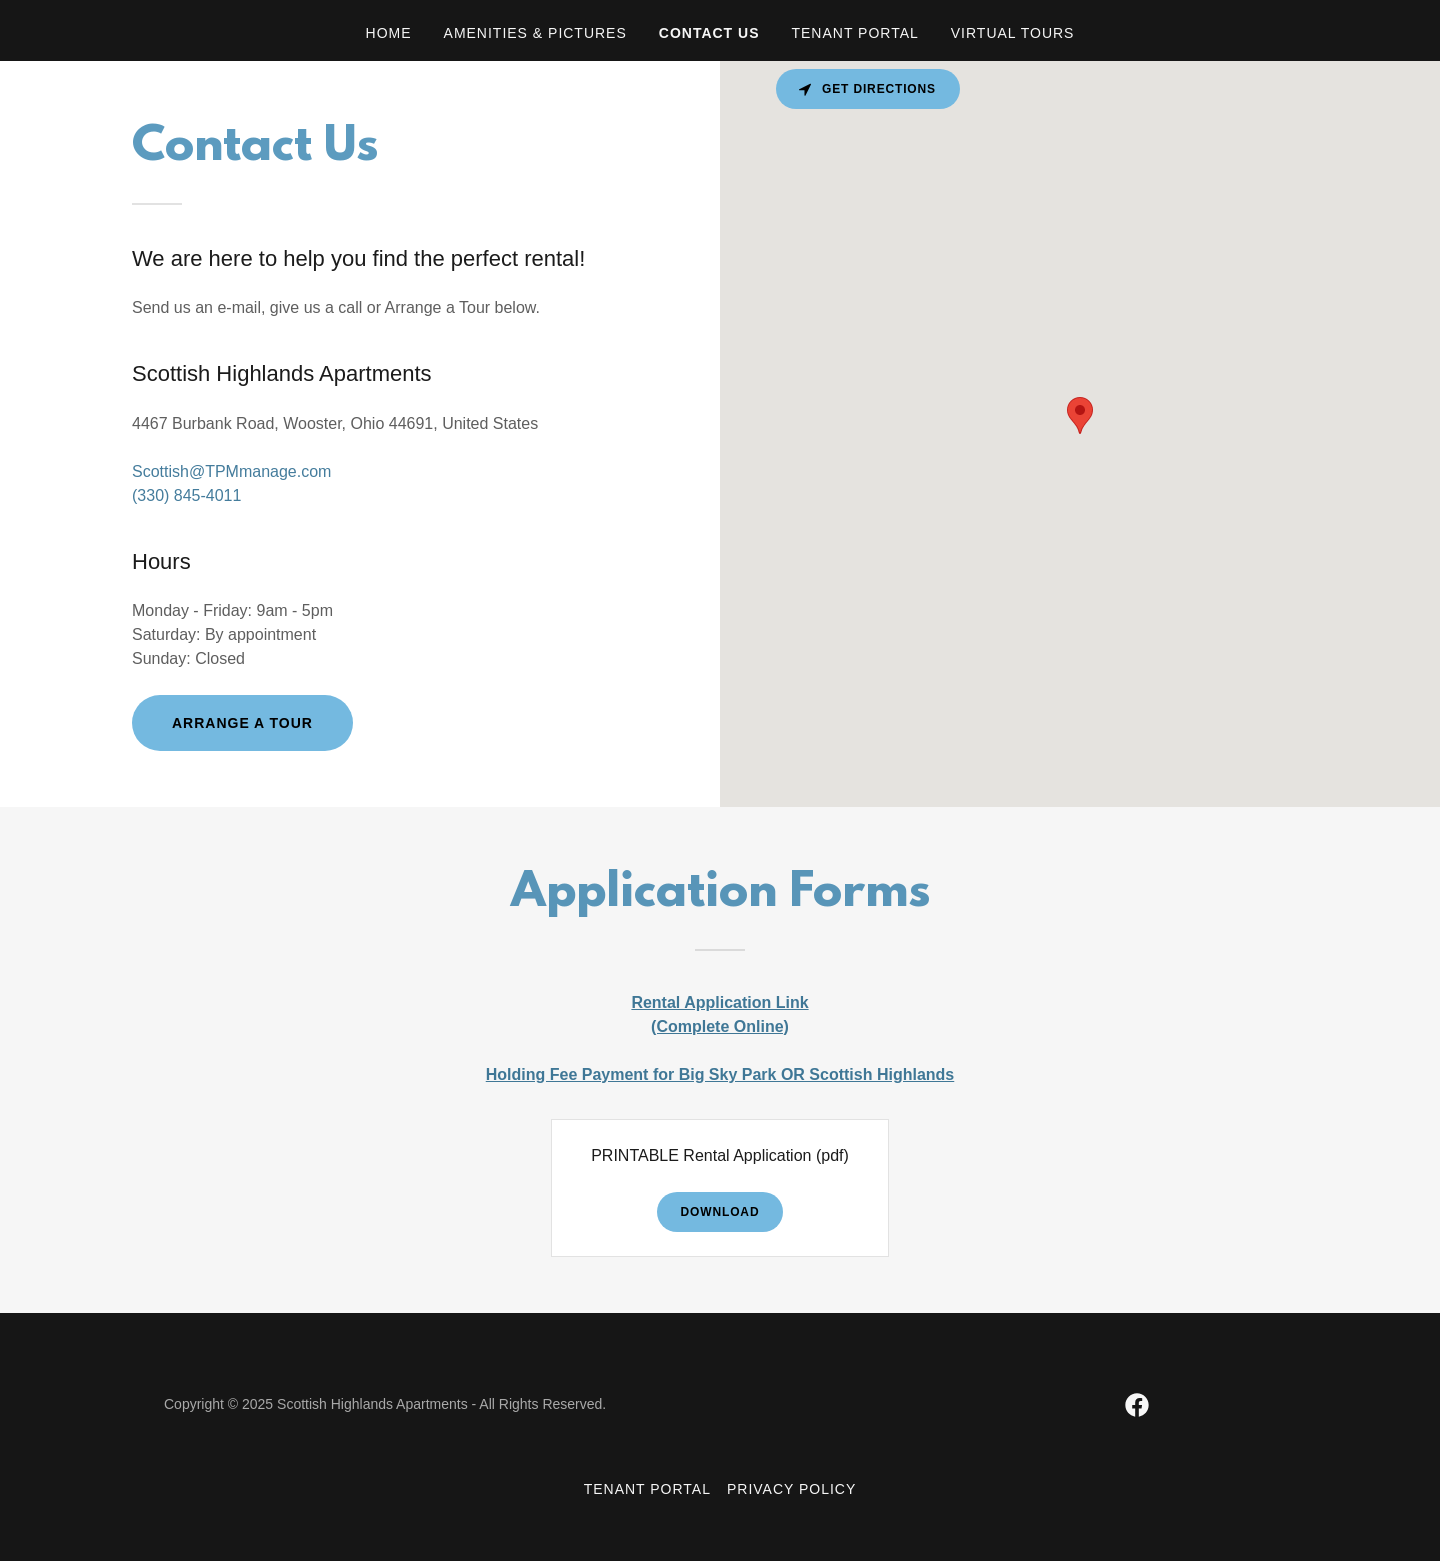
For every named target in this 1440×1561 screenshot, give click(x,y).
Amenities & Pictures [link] (535, 33)
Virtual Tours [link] (1013, 33)
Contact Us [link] (709, 33)
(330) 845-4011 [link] (186, 495)
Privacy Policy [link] (791, 1489)
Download (720, 1212)
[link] (1137, 1405)
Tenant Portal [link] (854, 33)
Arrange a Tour (242, 723)
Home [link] (389, 33)
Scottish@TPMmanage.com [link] (231, 471)
